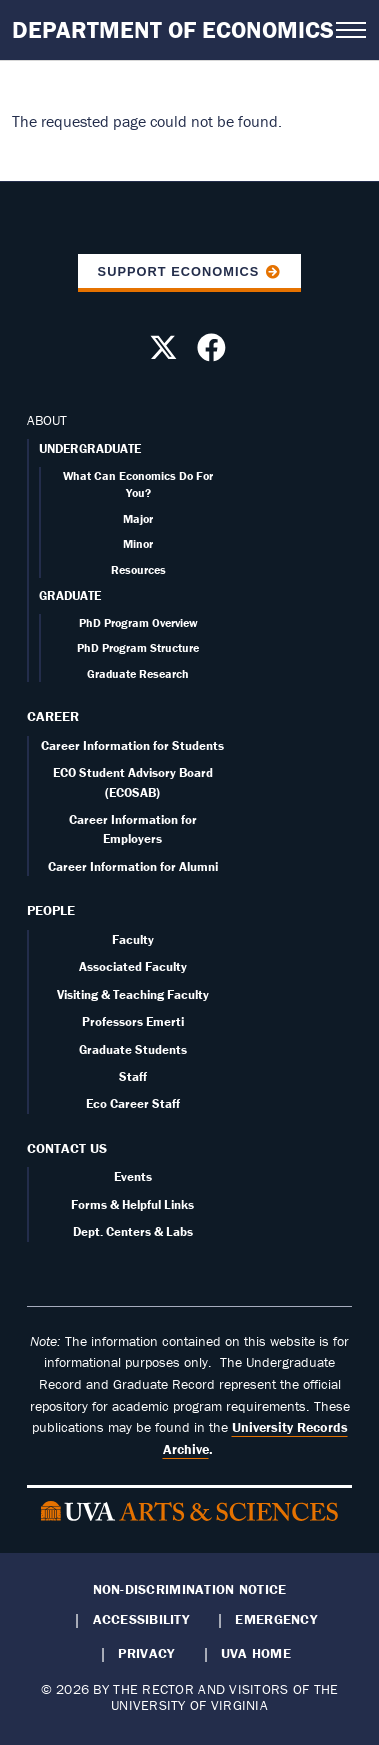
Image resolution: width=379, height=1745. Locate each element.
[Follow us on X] (166, 353)
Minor (138, 543)
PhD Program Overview (138, 622)
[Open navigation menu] (351, 30)
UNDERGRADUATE (90, 448)
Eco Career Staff (133, 1103)
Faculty (133, 939)
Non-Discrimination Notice (190, 1589)
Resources (138, 569)
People (51, 910)
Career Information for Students (132, 745)
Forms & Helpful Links (132, 1204)
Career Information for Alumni (133, 866)
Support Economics (179, 271)
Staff (133, 1076)
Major (138, 518)
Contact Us (67, 1148)
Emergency (275, 1619)
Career (53, 716)
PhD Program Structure (138, 647)
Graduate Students (133, 1049)
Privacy (146, 1653)
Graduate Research (138, 673)
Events (133, 1176)
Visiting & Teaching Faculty (133, 994)
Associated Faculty (133, 966)
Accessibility (141, 1619)
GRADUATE (70, 595)
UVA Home (256, 1653)
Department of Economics (173, 29)
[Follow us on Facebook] (214, 353)
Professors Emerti (133, 1021)
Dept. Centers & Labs (133, 1231)
